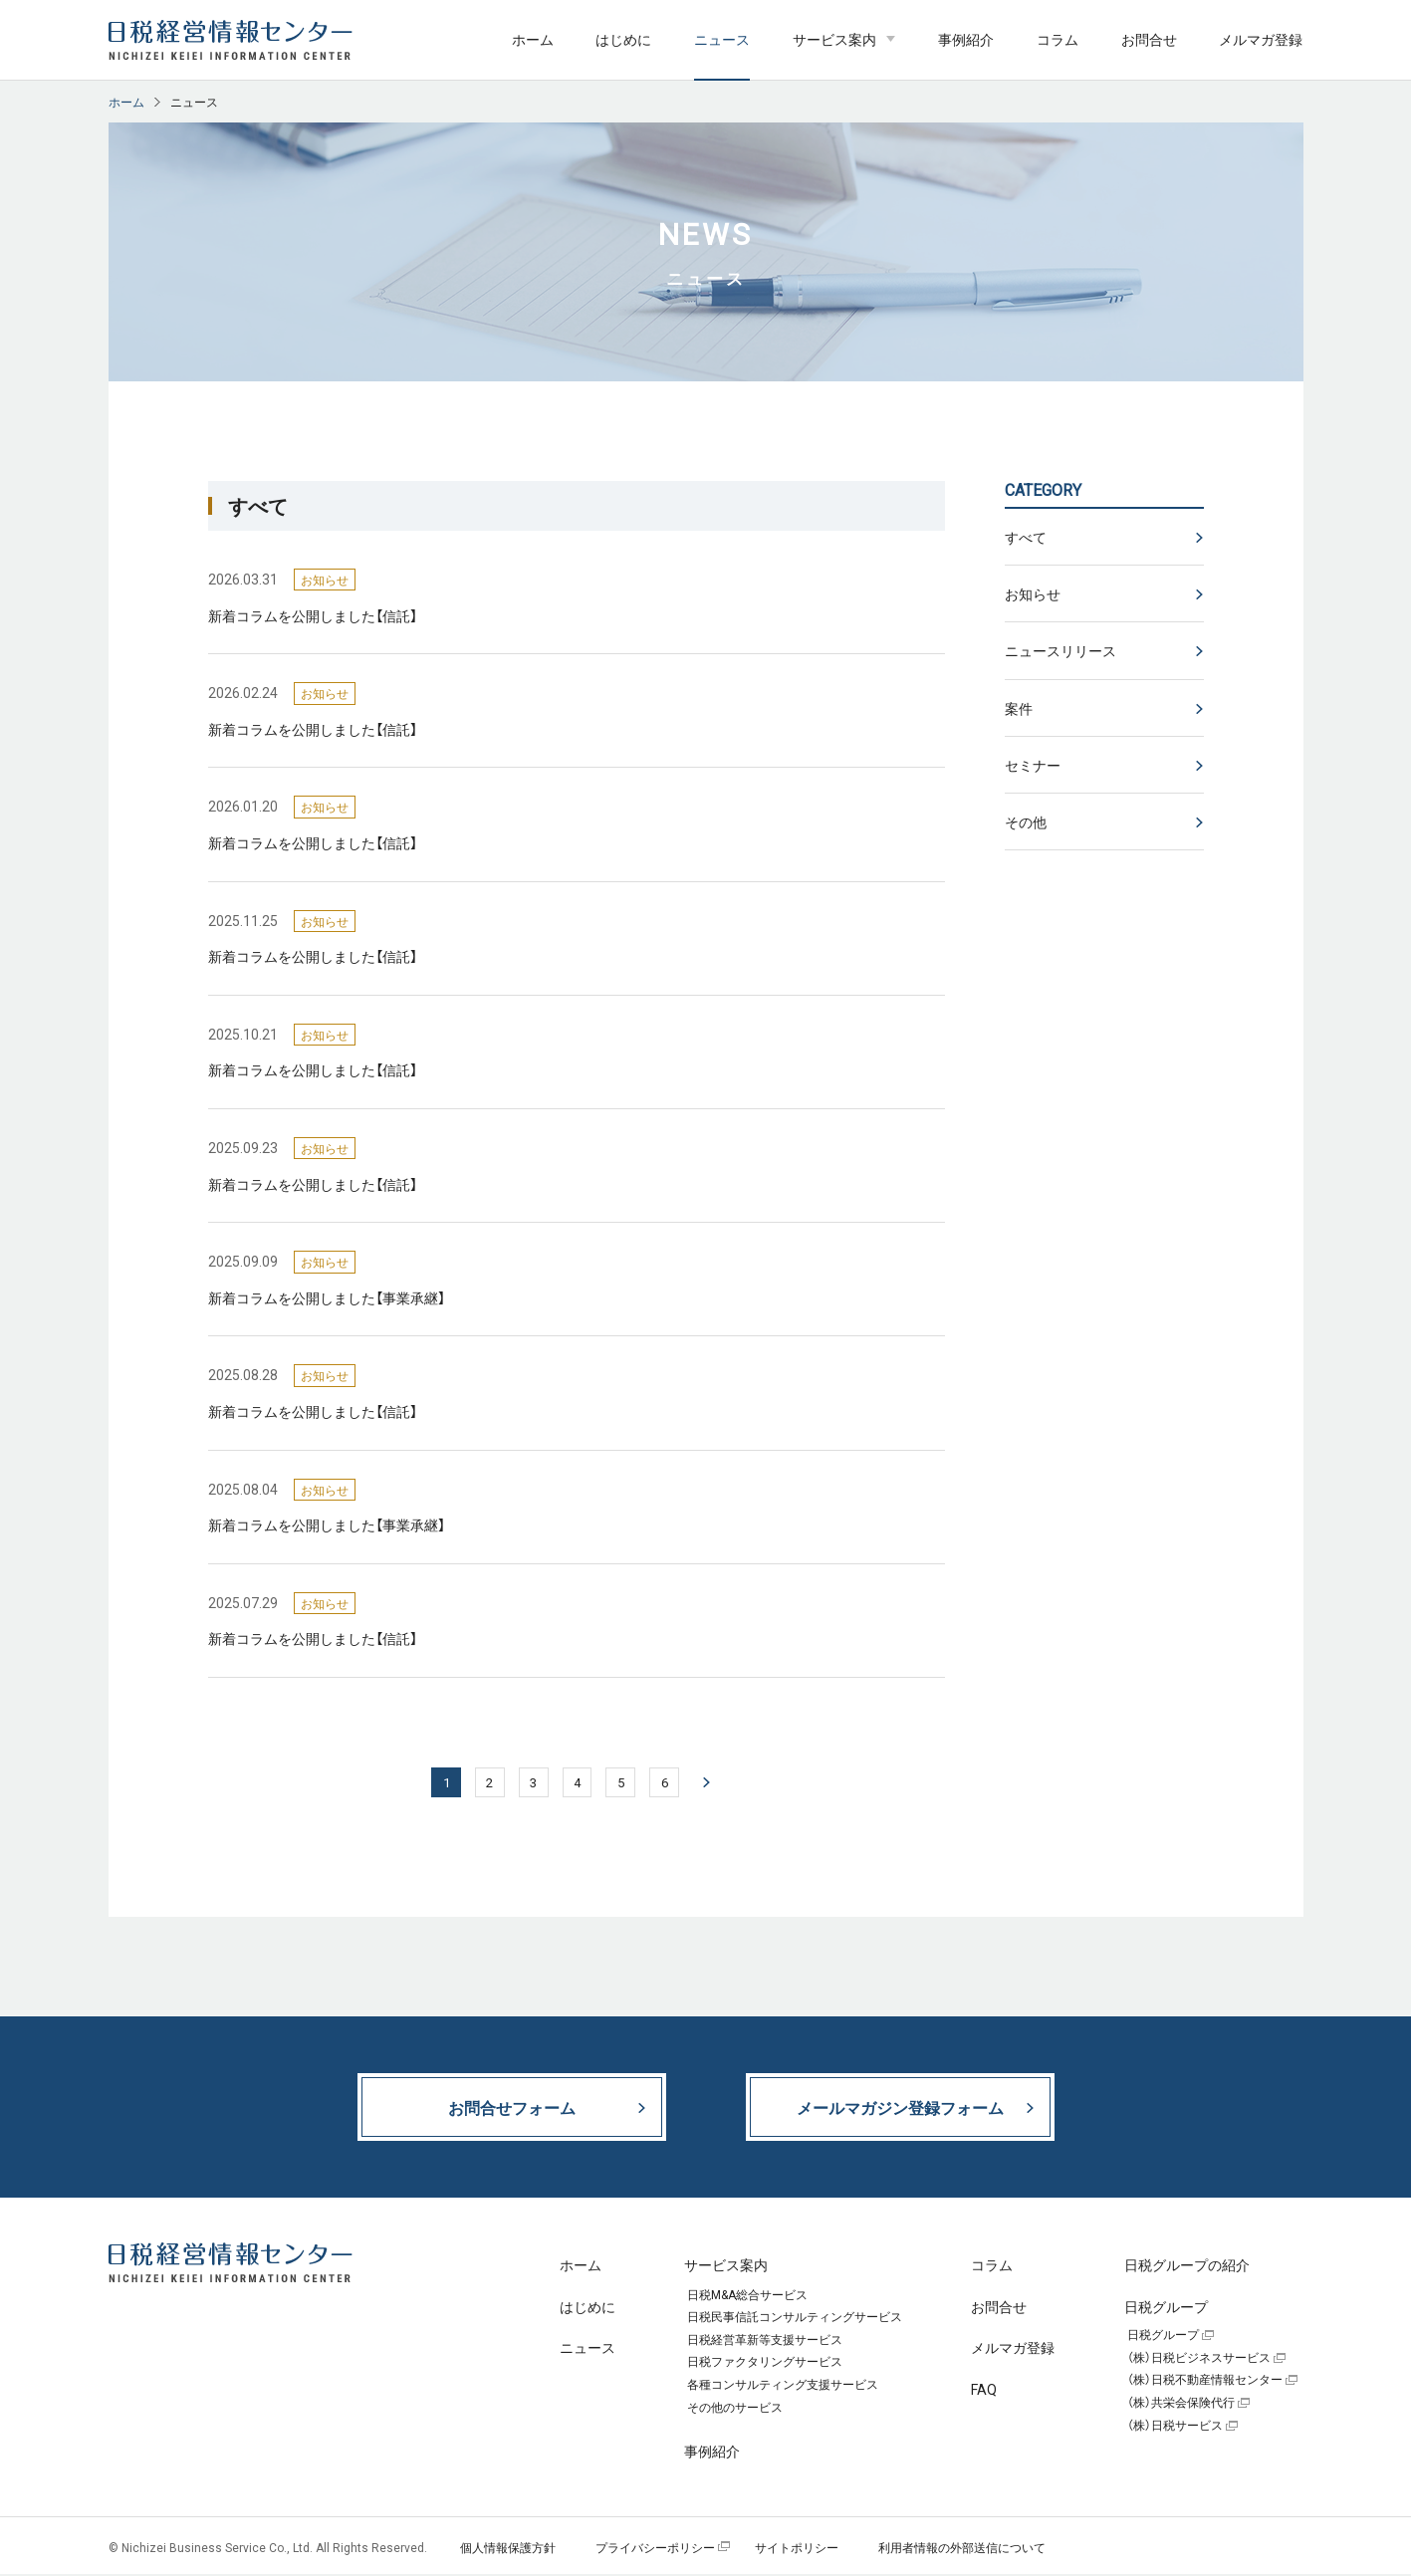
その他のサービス (735, 2410)
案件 (1019, 708)
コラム (1057, 39)
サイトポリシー (796, 2549)
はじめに (623, 39)
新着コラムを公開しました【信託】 (312, 615)
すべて (1026, 537)
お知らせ (1032, 593)
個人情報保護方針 (508, 2549)
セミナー (1032, 765)
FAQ (984, 2391)
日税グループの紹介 (1187, 2266)
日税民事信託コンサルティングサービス (794, 2319)
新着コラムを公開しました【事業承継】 (326, 1297)
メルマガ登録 (1260, 39)
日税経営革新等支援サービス (764, 2342)
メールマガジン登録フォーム (900, 2109)
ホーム (533, 39)
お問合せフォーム (512, 2109)
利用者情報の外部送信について (962, 2549)
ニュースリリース (1060, 650)
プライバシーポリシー (655, 2549)
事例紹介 (966, 39)
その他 (1026, 821)
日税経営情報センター (231, 40)
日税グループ (1163, 2337)
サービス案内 (834, 39)
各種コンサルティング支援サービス (782, 2387)
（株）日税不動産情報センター (1205, 2383)
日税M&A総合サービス (747, 2297)
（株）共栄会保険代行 (1181, 2405)
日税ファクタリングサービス (764, 2365)
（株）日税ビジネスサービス (1199, 2360)
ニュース (722, 39)
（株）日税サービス (1175, 2428)
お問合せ (1149, 39)
